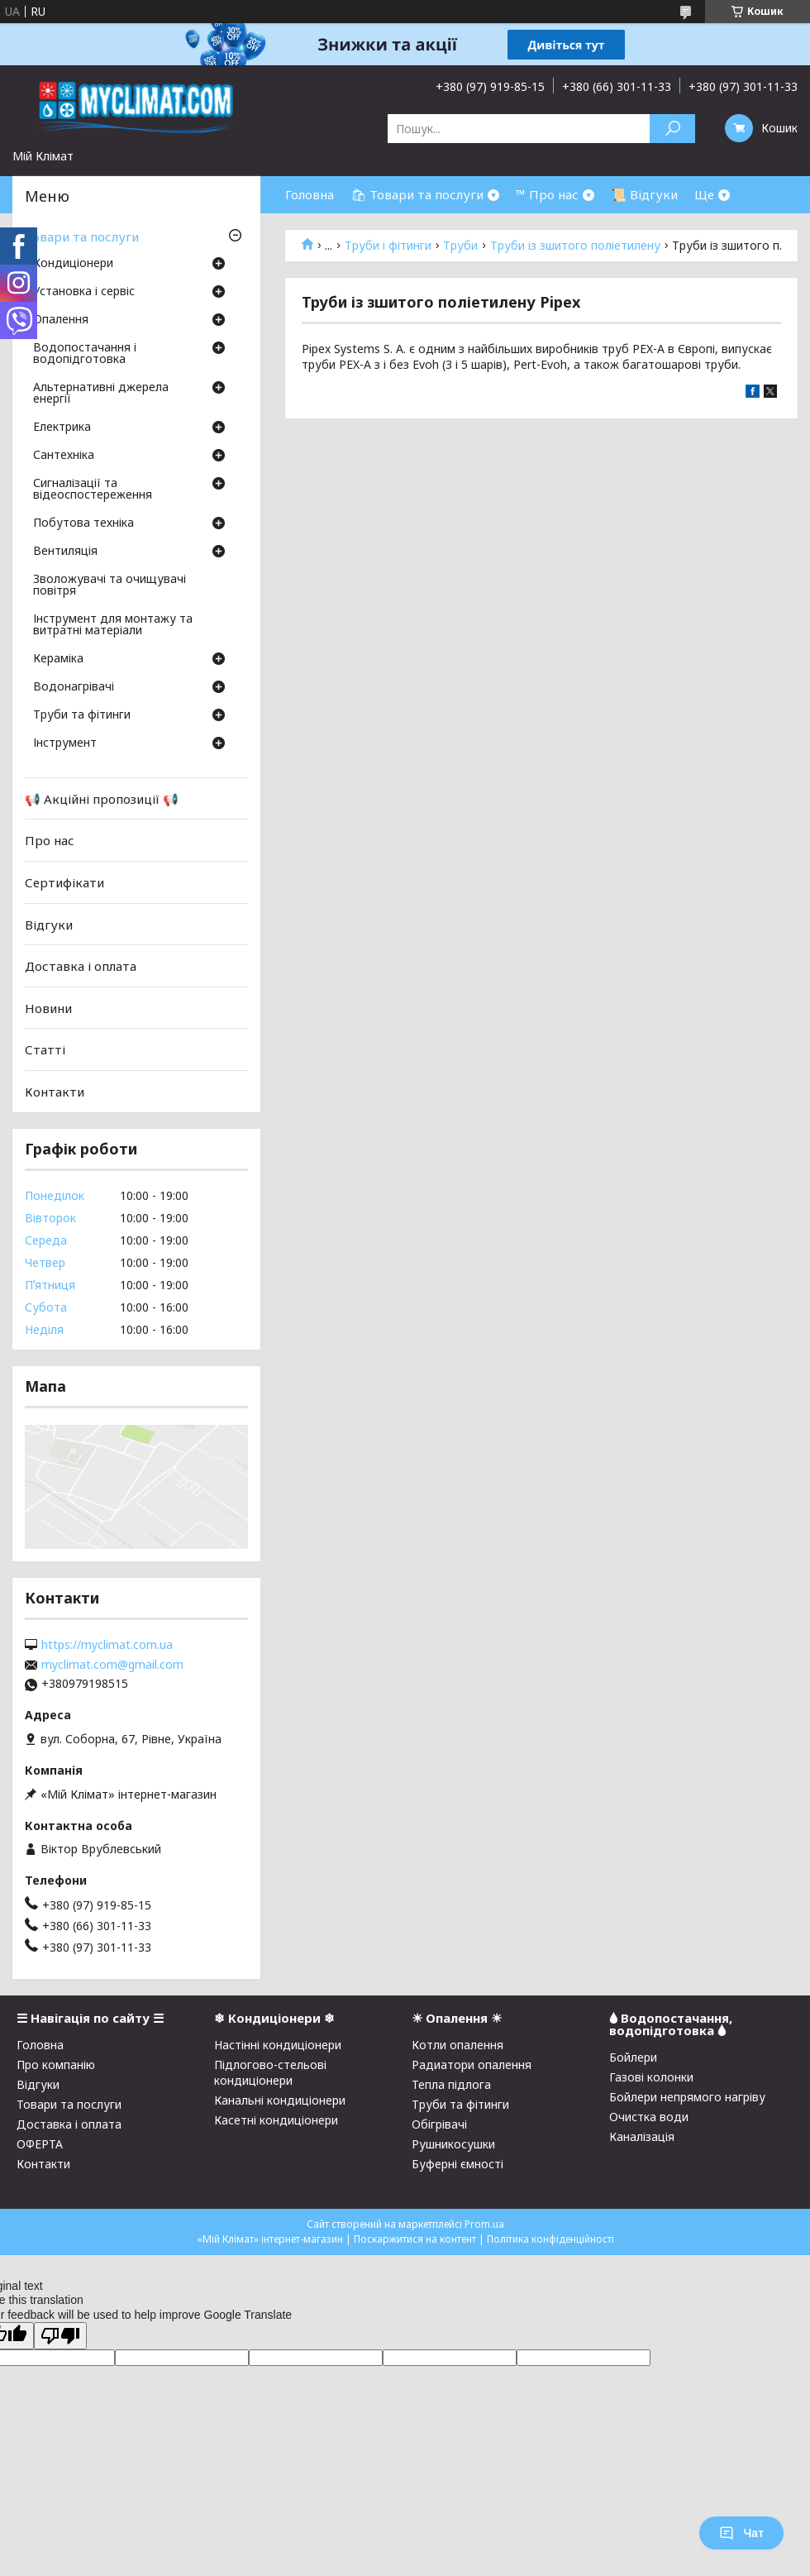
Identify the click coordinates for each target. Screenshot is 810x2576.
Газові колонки (651, 2077)
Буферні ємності (457, 2164)
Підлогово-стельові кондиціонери (270, 2072)
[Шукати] (672, 128)
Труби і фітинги (388, 245)
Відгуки (49, 923)
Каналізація (641, 2136)
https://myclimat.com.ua (107, 1644)
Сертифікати (64, 882)
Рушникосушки (453, 2144)
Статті (45, 1049)
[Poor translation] (60, 2335)
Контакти (54, 1091)
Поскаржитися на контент (415, 2239)
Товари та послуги (82, 236)
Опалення (60, 320)
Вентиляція (65, 551)
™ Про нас (547, 194)
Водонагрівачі (73, 687)
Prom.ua (484, 2224)
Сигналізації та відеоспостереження (92, 489)
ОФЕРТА (40, 2144)
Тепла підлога (451, 2084)
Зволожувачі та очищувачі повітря (109, 585)
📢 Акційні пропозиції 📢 (102, 799)
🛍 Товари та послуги (417, 194)
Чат (741, 2533)
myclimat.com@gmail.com (112, 1664)
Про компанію (56, 2064)
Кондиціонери (73, 263)
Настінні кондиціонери (277, 2045)
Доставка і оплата (80, 966)
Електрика (62, 427)
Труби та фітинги (82, 715)
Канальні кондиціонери (279, 2100)
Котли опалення (457, 2045)
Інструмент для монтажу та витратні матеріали (113, 625)
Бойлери (633, 2057)
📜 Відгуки (644, 194)
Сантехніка (63, 455)
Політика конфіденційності (550, 2239)
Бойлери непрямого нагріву (687, 2097)
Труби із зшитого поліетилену (575, 245)
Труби (460, 245)
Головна (309, 194)
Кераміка (58, 659)
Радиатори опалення (471, 2064)
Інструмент (65, 743)
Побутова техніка (83, 523)
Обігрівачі (439, 2124)
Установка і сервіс (84, 292)
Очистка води (648, 2116)
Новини (48, 1008)
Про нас (49, 840)
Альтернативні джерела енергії (101, 393)
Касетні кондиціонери (276, 2120)
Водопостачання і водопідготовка (84, 354)
